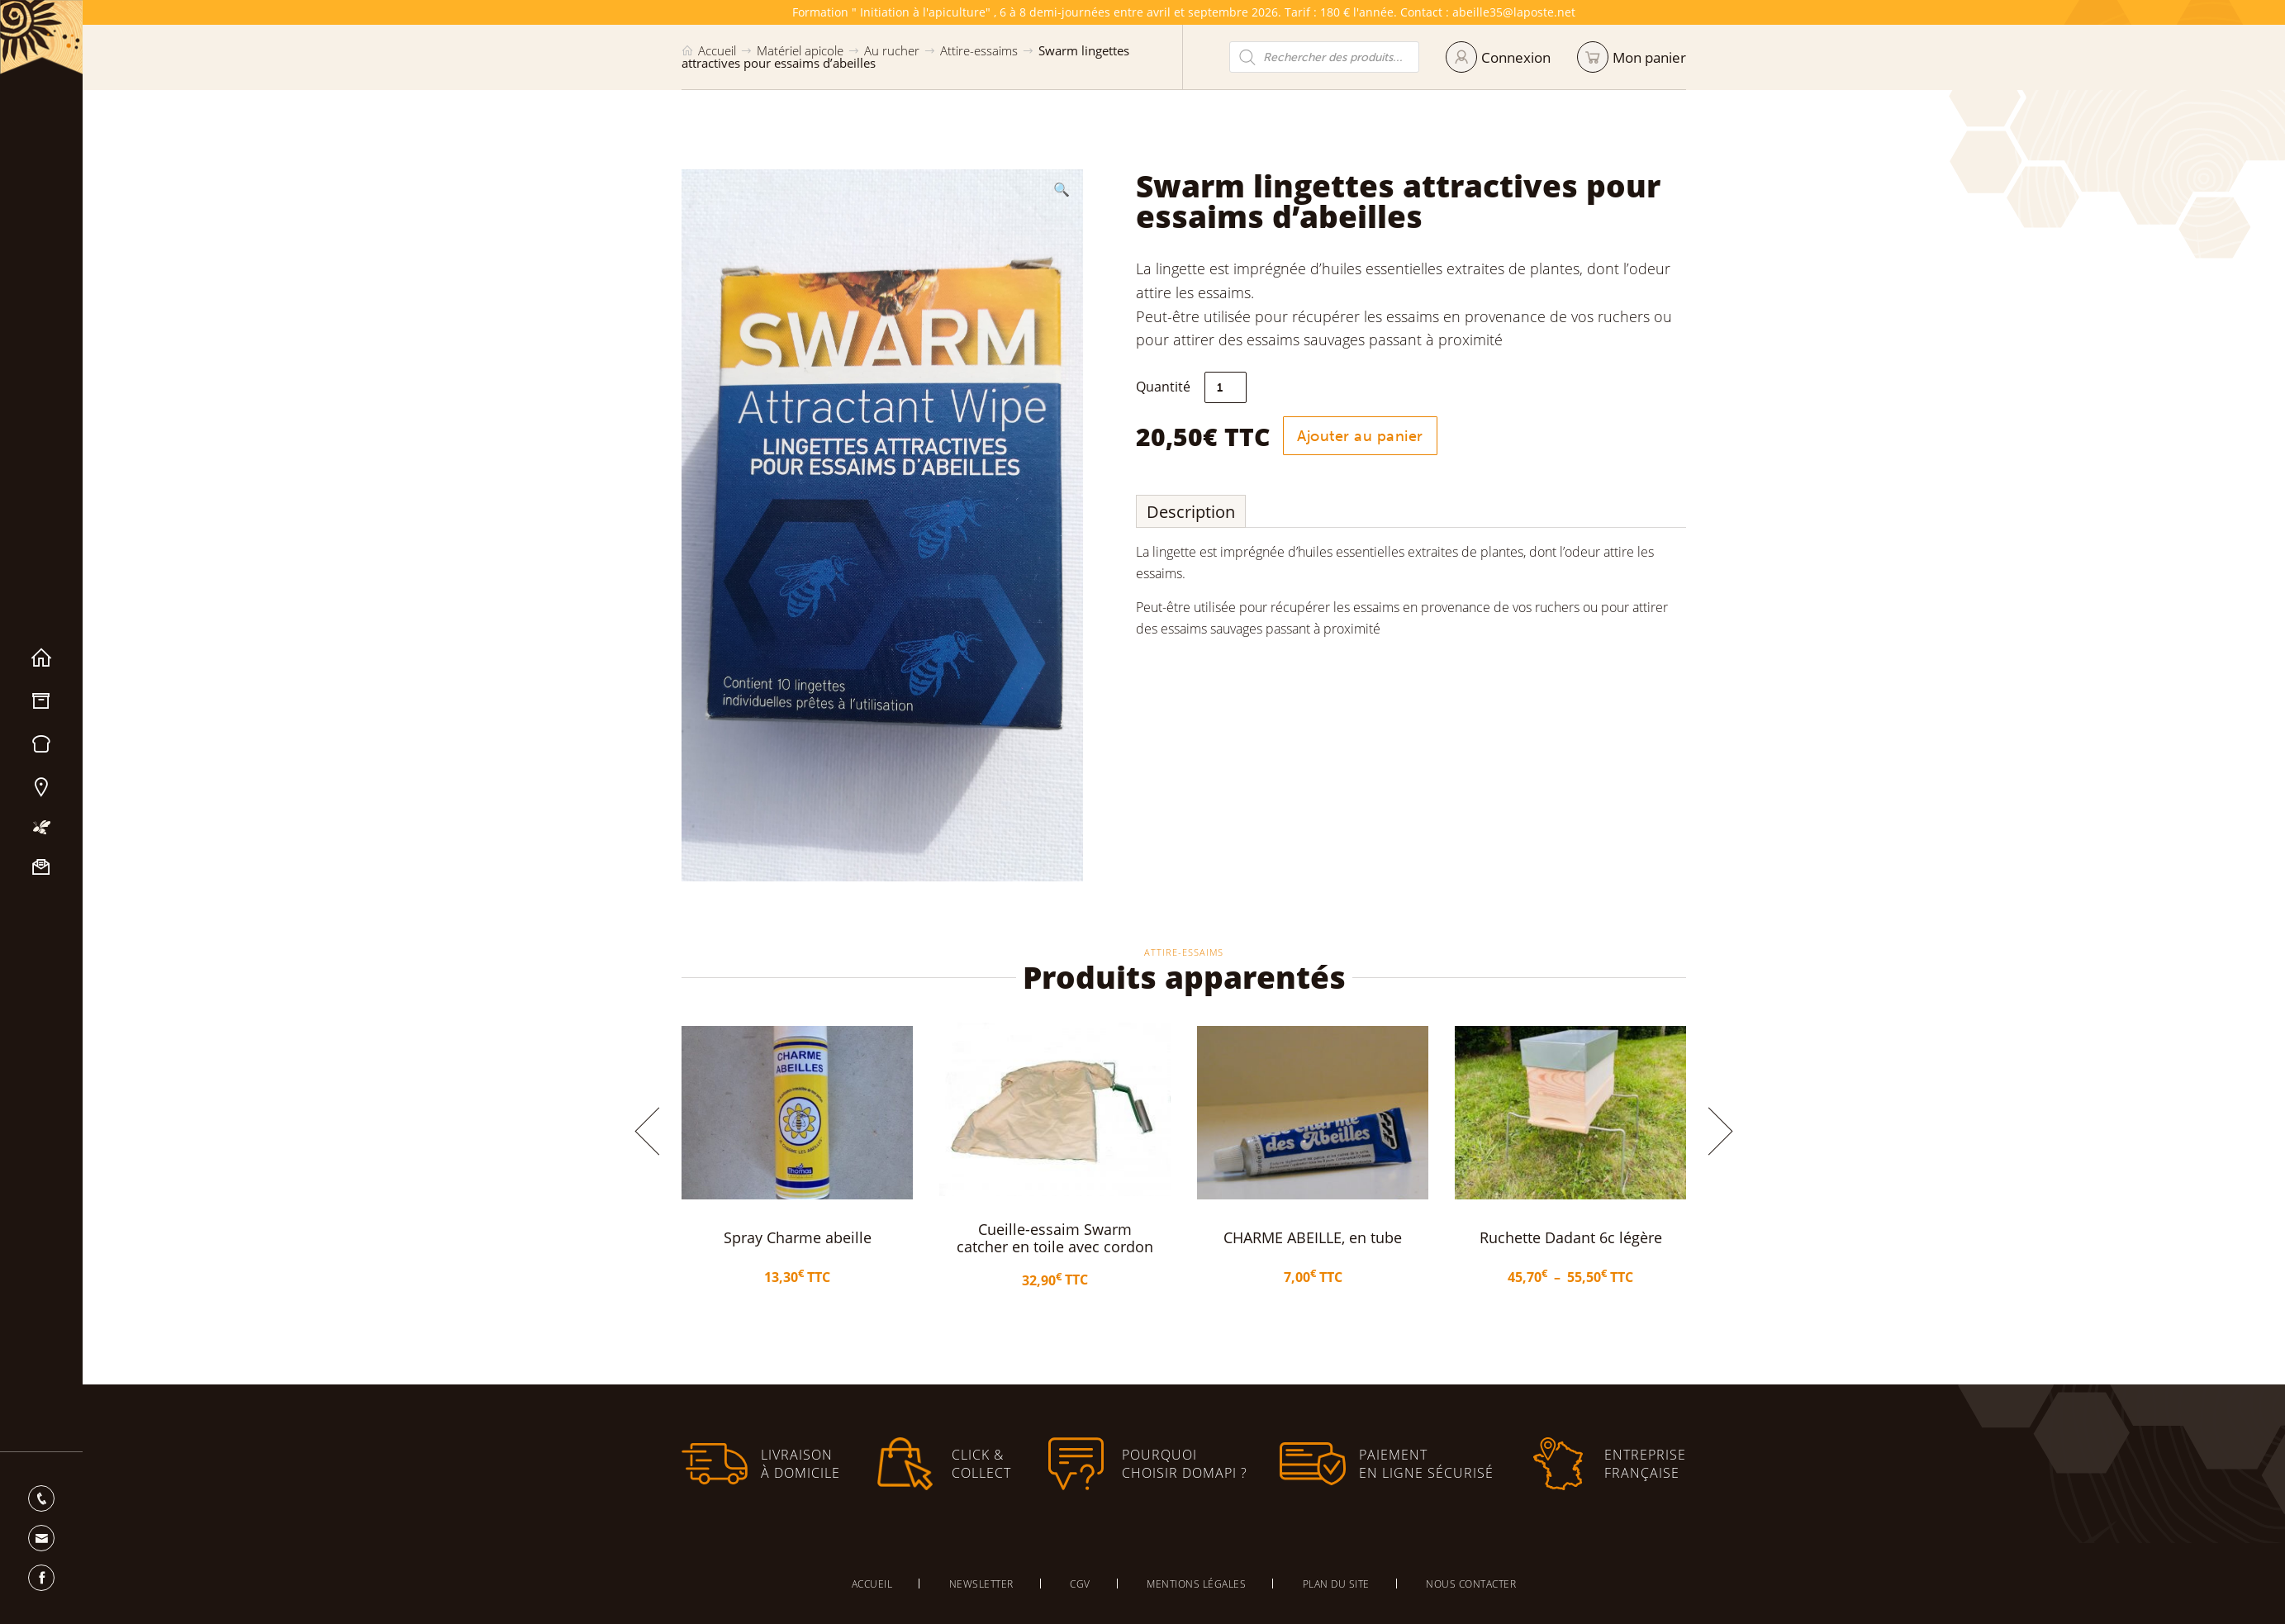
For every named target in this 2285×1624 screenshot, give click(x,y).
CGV (1080, 1583)
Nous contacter (41, 867)
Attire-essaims (979, 50)
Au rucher (891, 50)
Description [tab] (1191, 512)
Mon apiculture (41, 827)
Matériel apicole (41, 701)
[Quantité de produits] (1225, 387)
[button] (1061, 189)
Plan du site (1336, 1583)
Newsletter (981, 1583)
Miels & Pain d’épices (41, 744)
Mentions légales (1196, 1583)
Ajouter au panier (1360, 436)
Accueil (41, 658)
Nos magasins (41, 787)
